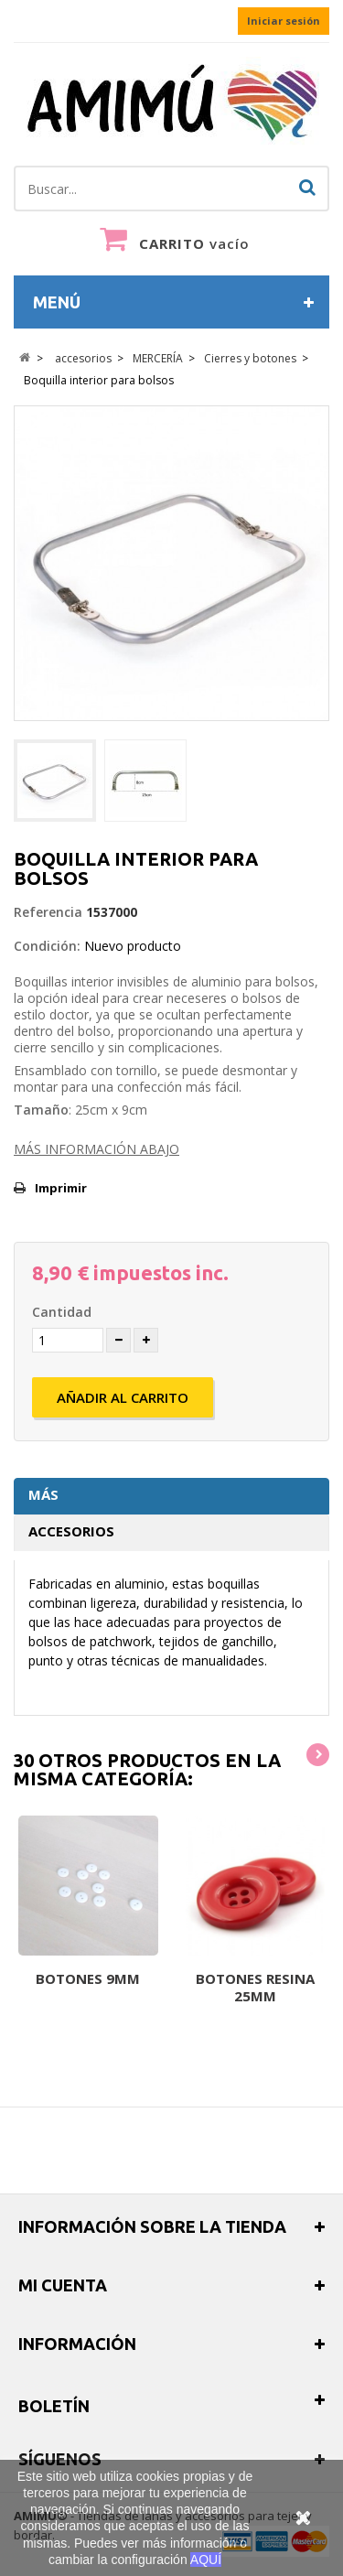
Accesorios (71, 1531)
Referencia (48, 912)
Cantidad (61, 1311)
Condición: (47, 945)
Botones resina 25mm (255, 1987)
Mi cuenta (62, 2285)
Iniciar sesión (283, 20)
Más (43, 1494)
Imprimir (61, 1188)
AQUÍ (205, 2559)
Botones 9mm (88, 1978)
